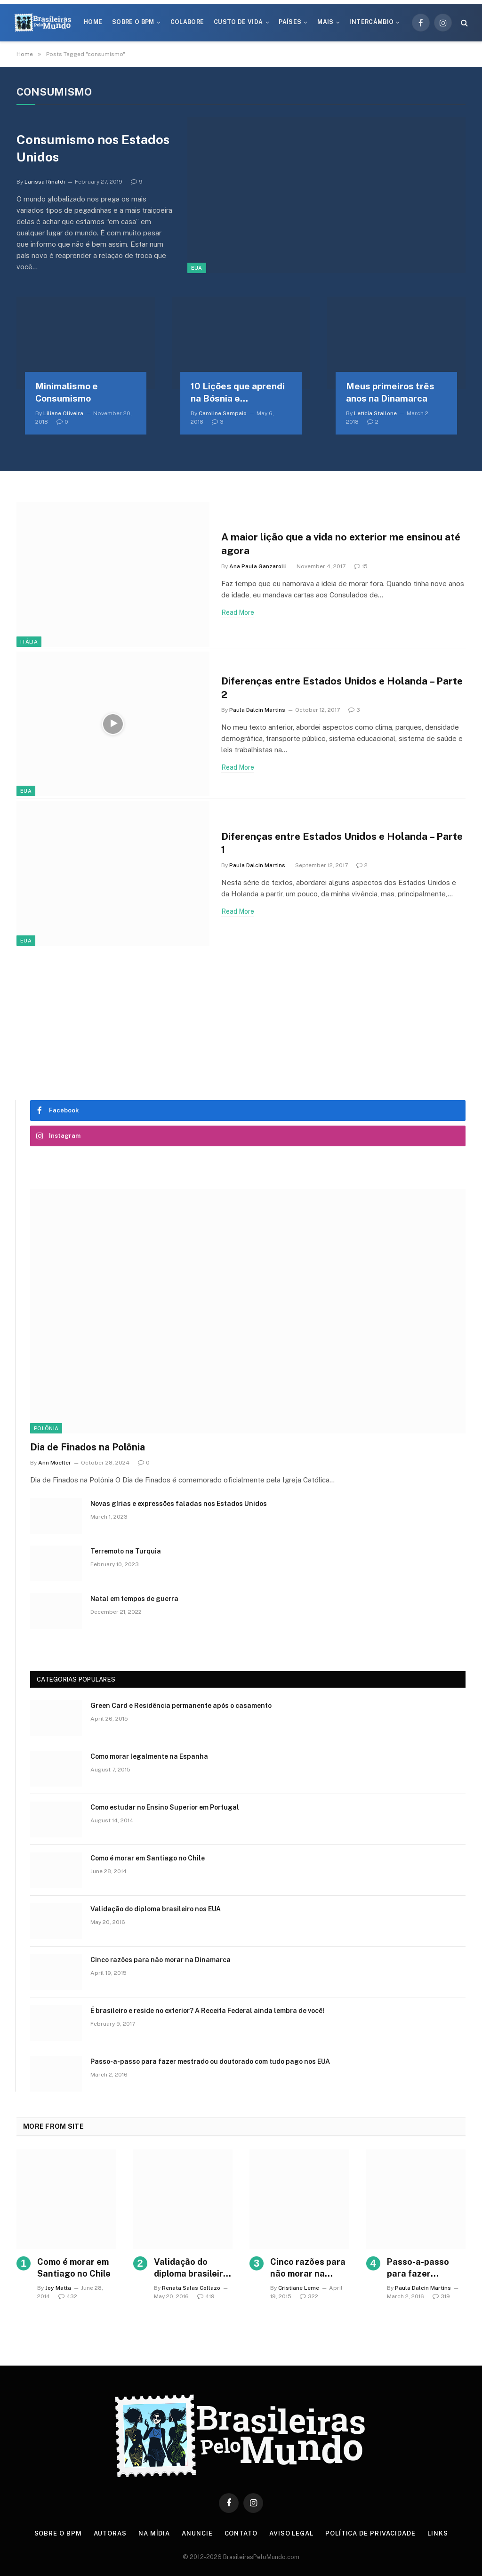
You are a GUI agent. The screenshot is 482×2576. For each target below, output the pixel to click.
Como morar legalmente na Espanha (149, 1756)
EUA (196, 268)
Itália (29, 641)
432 (67, 2296)
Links (437, 2533)
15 (361, 566)
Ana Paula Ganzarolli (258, 566)
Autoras (110, 2533)
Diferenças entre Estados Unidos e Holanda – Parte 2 (342, 687)
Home (93, 22)
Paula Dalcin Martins (257, 710)
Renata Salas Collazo (191, 2288)
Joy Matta (58, 2288)
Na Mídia (154, 2533)
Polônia (46, 1428)
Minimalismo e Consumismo (66, 392)
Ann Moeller (54, 1462)
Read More (237, 612)
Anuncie (197, 2533)
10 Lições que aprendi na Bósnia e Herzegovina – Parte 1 (238, 393)
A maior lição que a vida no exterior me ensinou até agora (340, 543)
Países (290, 22)
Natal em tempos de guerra (134, 1598)
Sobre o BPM (133, 22)
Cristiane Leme (298, 2288)
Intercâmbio (371, 22)
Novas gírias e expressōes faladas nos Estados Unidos (178, 1503)
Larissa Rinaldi (44, 181)
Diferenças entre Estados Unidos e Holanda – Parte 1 (342, 843)
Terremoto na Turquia (125, 1551)
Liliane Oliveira (63, 413)
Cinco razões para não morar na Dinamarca (160, 1960)
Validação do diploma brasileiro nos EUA (155, 1909)
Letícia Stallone (375, 413)
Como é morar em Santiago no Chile (147, 1858)
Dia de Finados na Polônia (87, 1447)
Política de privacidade (370, 2533)
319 (441, 2296)
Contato (241, 2533)
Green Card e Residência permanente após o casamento (181, 1705)
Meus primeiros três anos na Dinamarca (390, 392)
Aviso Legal (291, 2533)
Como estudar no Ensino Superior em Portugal (164, 1807)
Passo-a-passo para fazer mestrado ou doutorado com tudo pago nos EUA (210, 2061)
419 (206, 2296)
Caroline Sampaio (223, 413)
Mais (325, 22)
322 (309, 2296)
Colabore (187, 22)
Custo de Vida (238, 22)
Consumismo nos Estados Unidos (92, 148)
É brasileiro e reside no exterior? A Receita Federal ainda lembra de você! (207, 2010)
